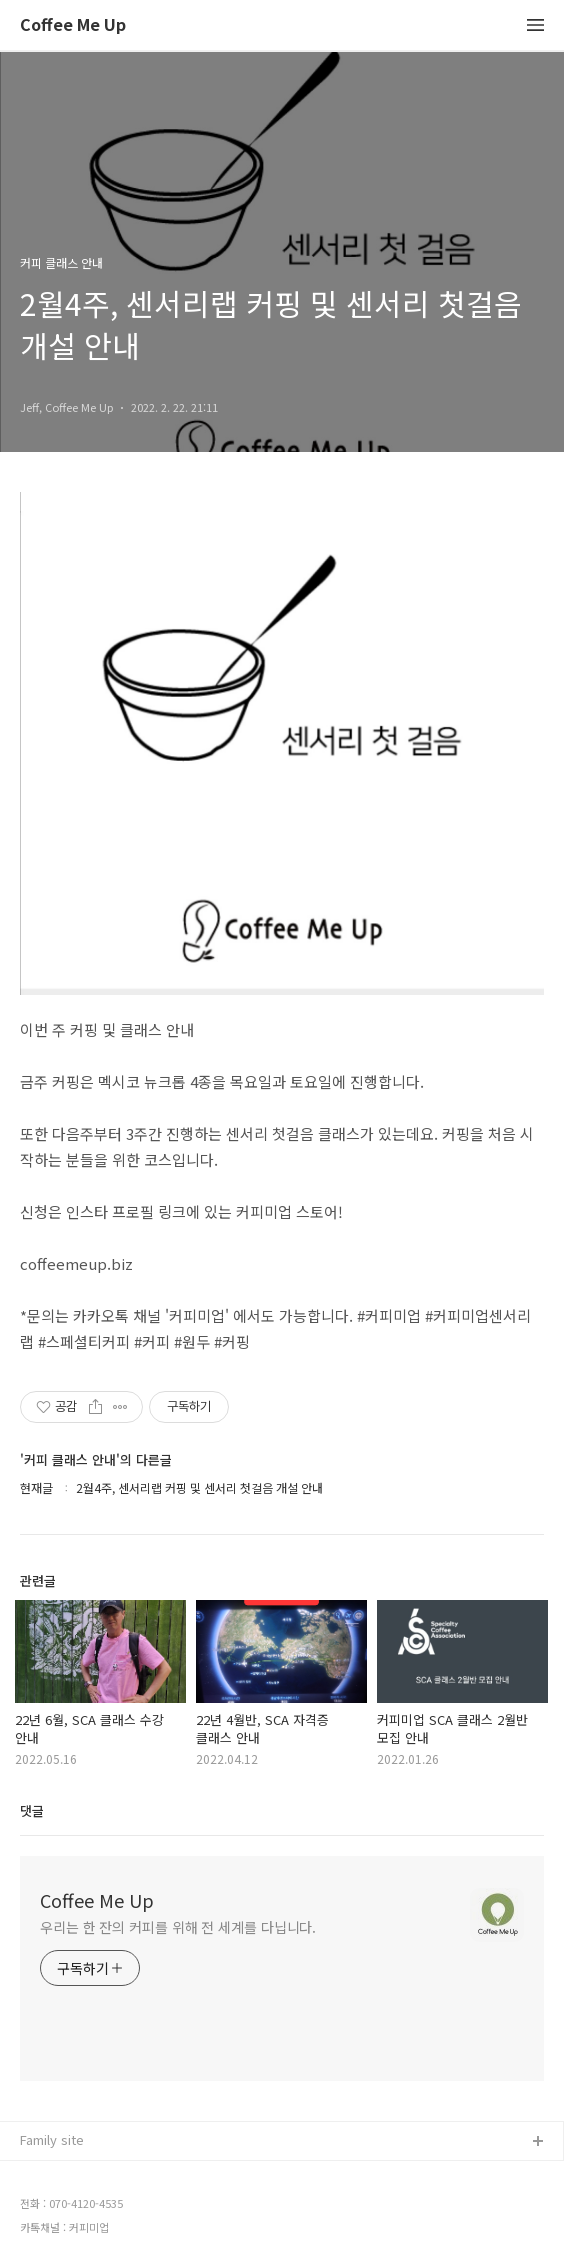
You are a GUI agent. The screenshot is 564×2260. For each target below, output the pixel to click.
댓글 (32, 1810)
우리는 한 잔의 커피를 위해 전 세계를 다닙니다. (178, 1927)
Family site (52, 2139)
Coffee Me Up (73, 25)
